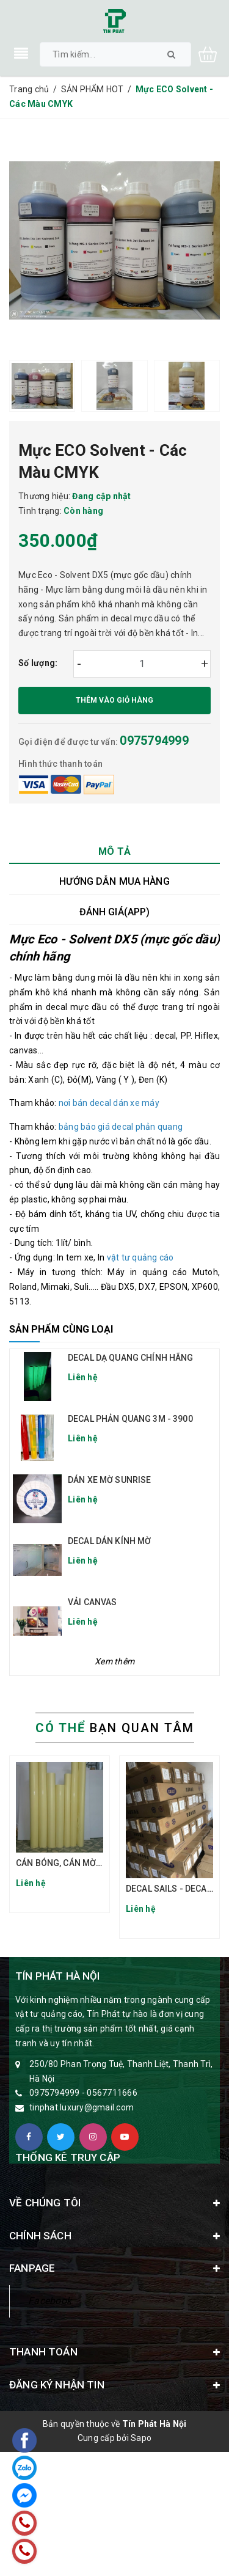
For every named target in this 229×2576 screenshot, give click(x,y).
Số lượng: (37, 663)
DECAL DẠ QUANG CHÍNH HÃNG (131, 1358)
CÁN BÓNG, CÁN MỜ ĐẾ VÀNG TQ (81, 1863)
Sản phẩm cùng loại (61, 1329)
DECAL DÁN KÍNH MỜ (109, 1541)
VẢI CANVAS (92, 1602)
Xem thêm (114, 1661)
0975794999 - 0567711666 (83, 2093)
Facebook (49, 2301)
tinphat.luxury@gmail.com (81, 2107)
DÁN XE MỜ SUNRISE (109, 1480)
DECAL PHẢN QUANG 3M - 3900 (130, 1419)
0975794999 (154, 740)
